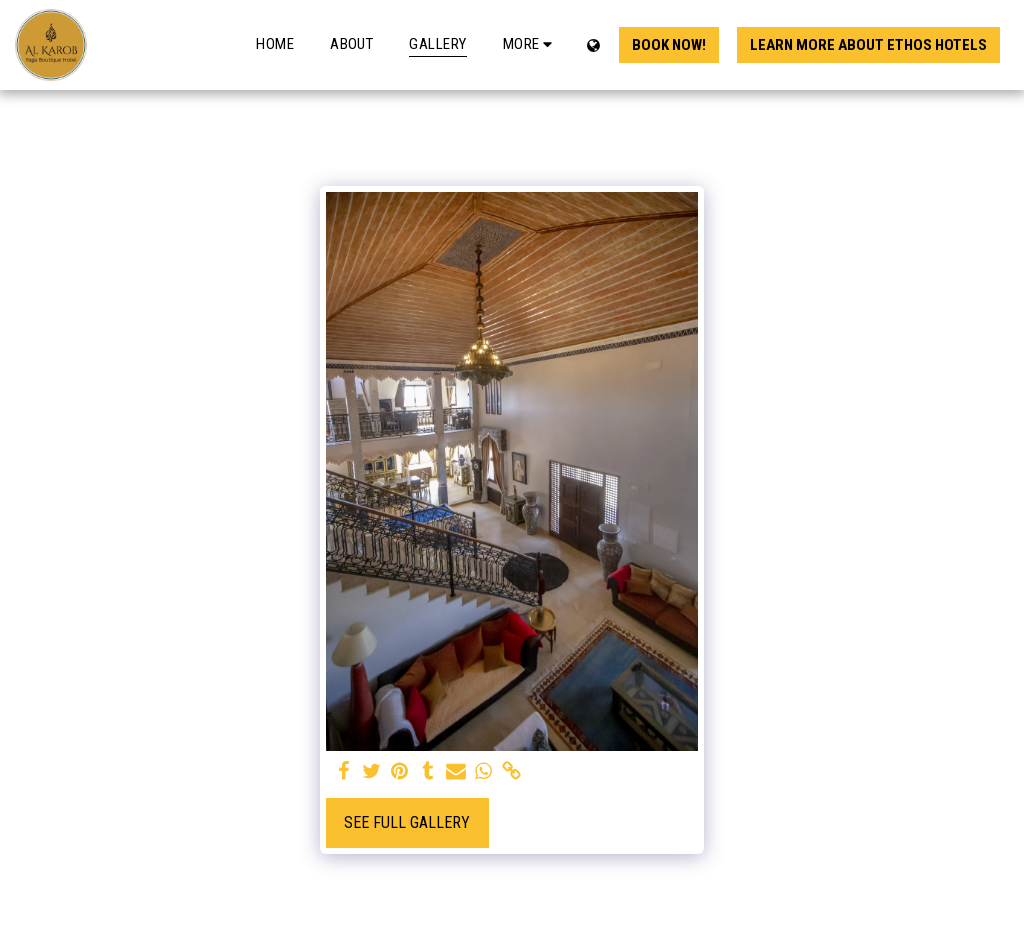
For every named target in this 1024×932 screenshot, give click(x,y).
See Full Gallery (407, 822)
